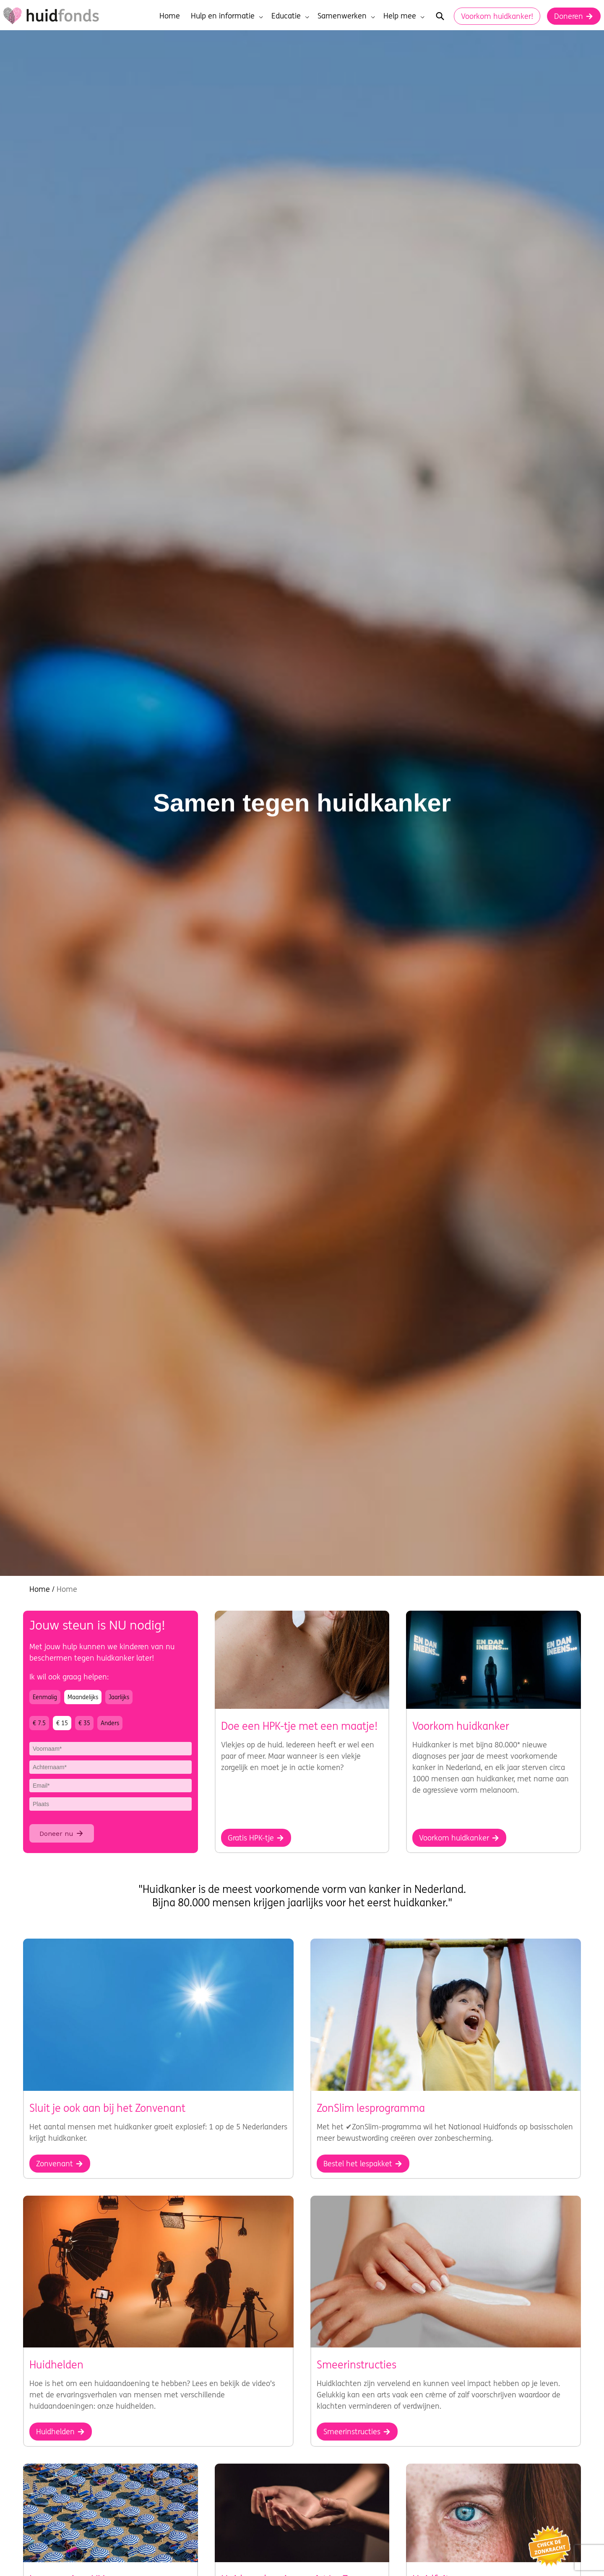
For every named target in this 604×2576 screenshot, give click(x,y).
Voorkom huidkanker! (497, 16)
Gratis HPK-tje (256, 1838)
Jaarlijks (119, 1697)
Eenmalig (45, 1697)
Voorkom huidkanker (459, 1838)
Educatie (290, 16)
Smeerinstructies (357, 2431)
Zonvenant (59, 2163)
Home (169, 16)
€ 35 (84, 1723)
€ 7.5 (39, 1723)
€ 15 (62, 1723)
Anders (110, 1723)
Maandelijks (83, 1697)
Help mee (403, 16)
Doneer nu (61, 1833)
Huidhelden (60, 2431)
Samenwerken (346, 16)
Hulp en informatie (227, 16)
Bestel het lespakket (363, 2163)
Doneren (574, 16)
